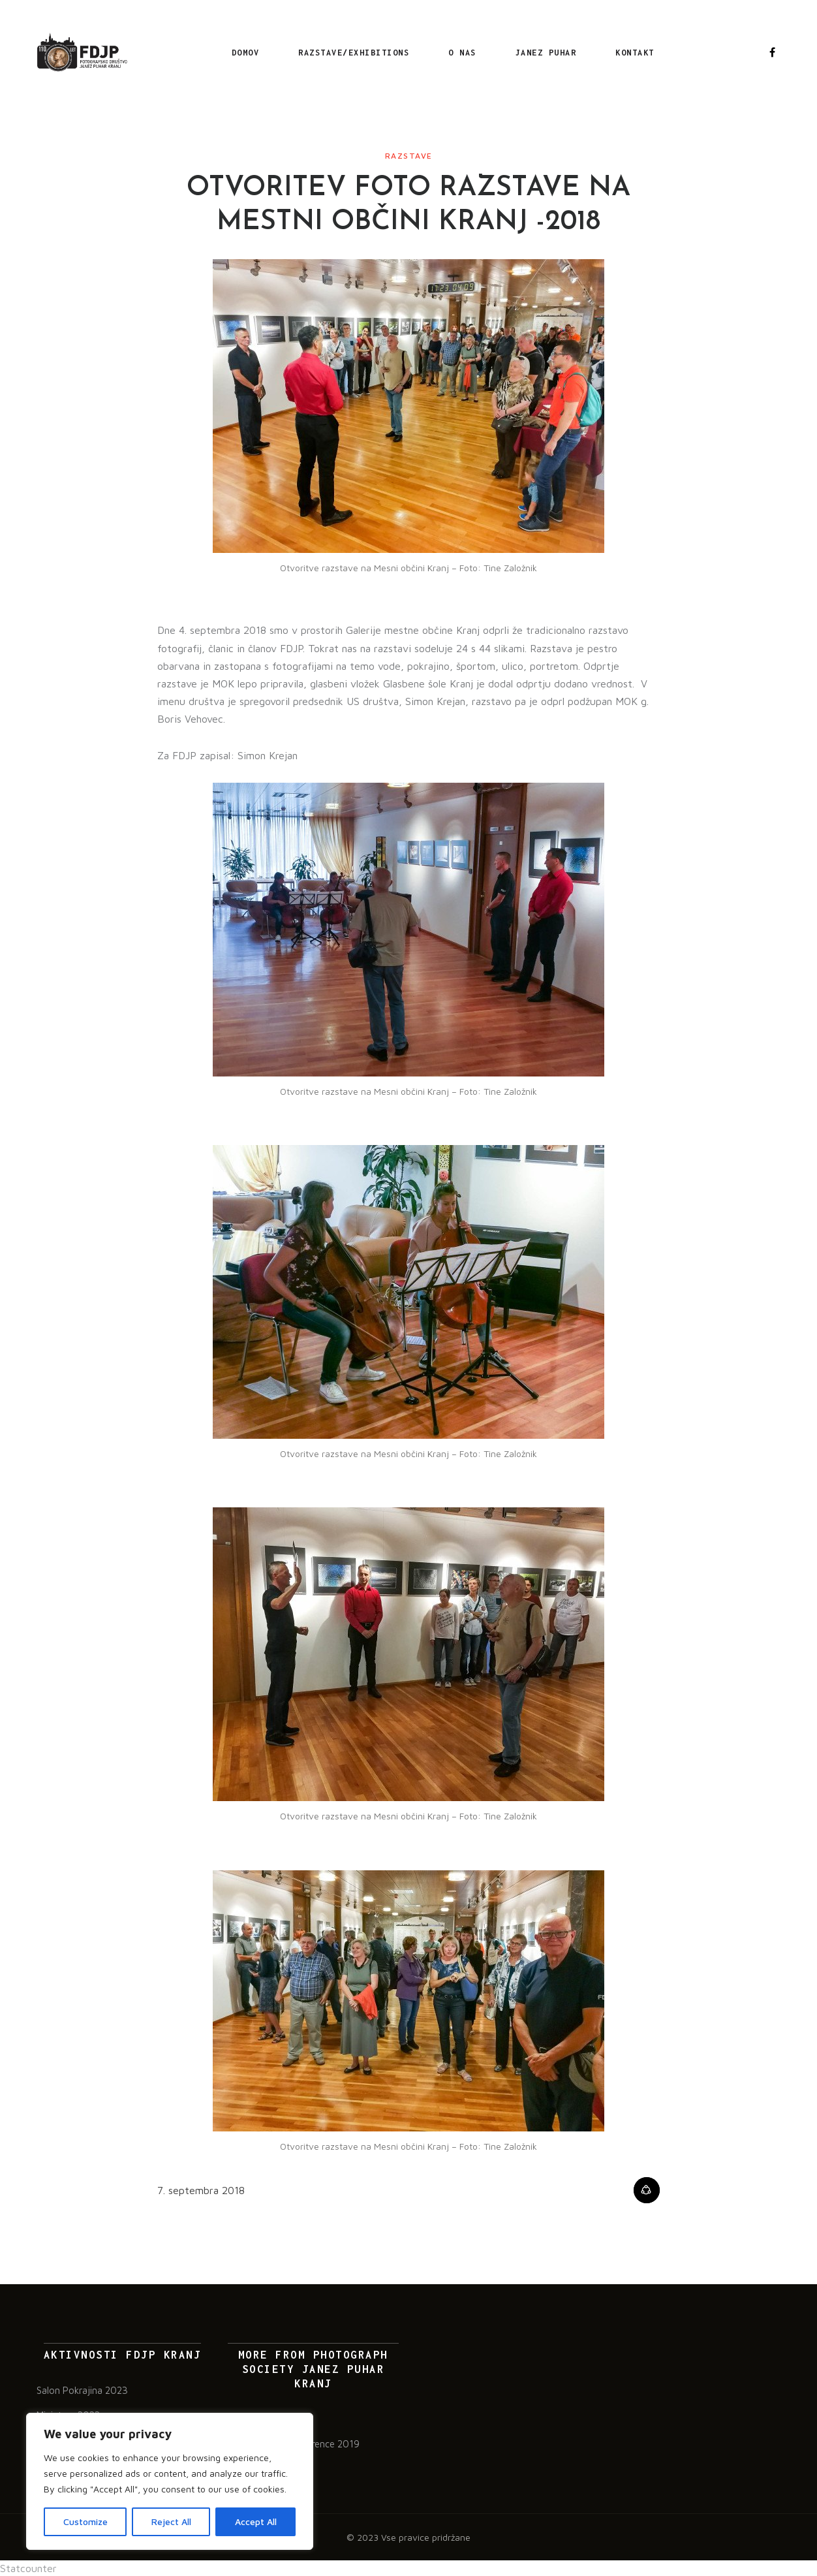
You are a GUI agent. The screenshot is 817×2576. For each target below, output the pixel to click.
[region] (169, 2481)
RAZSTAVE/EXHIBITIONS (353, 52)
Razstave (409, 156)
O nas (462, 52)
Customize (85, 2521)
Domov (246, 52)
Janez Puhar (546, 52)
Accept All (256, 2521)
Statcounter (28, 2568)
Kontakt (635, 52)
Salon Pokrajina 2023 (82, 2390)
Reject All (171, 2521)
